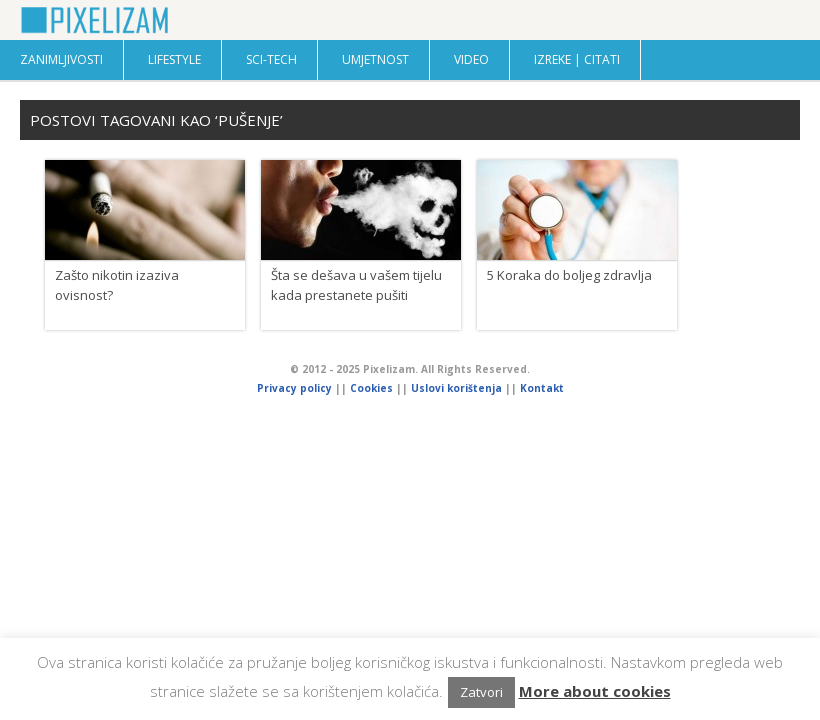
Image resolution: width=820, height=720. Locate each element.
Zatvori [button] (481, 692)
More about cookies (595, 691)
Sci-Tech (271, 59)
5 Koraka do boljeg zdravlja (569, 275)
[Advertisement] (410, 558)
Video (471, 59)
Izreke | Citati (577, 59)
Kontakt (542, 388)
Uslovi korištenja (456, 388)
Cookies (373, 388)
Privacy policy (294, 388)
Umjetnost (375, 59)
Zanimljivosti (61, 59)
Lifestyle (174, 59)
